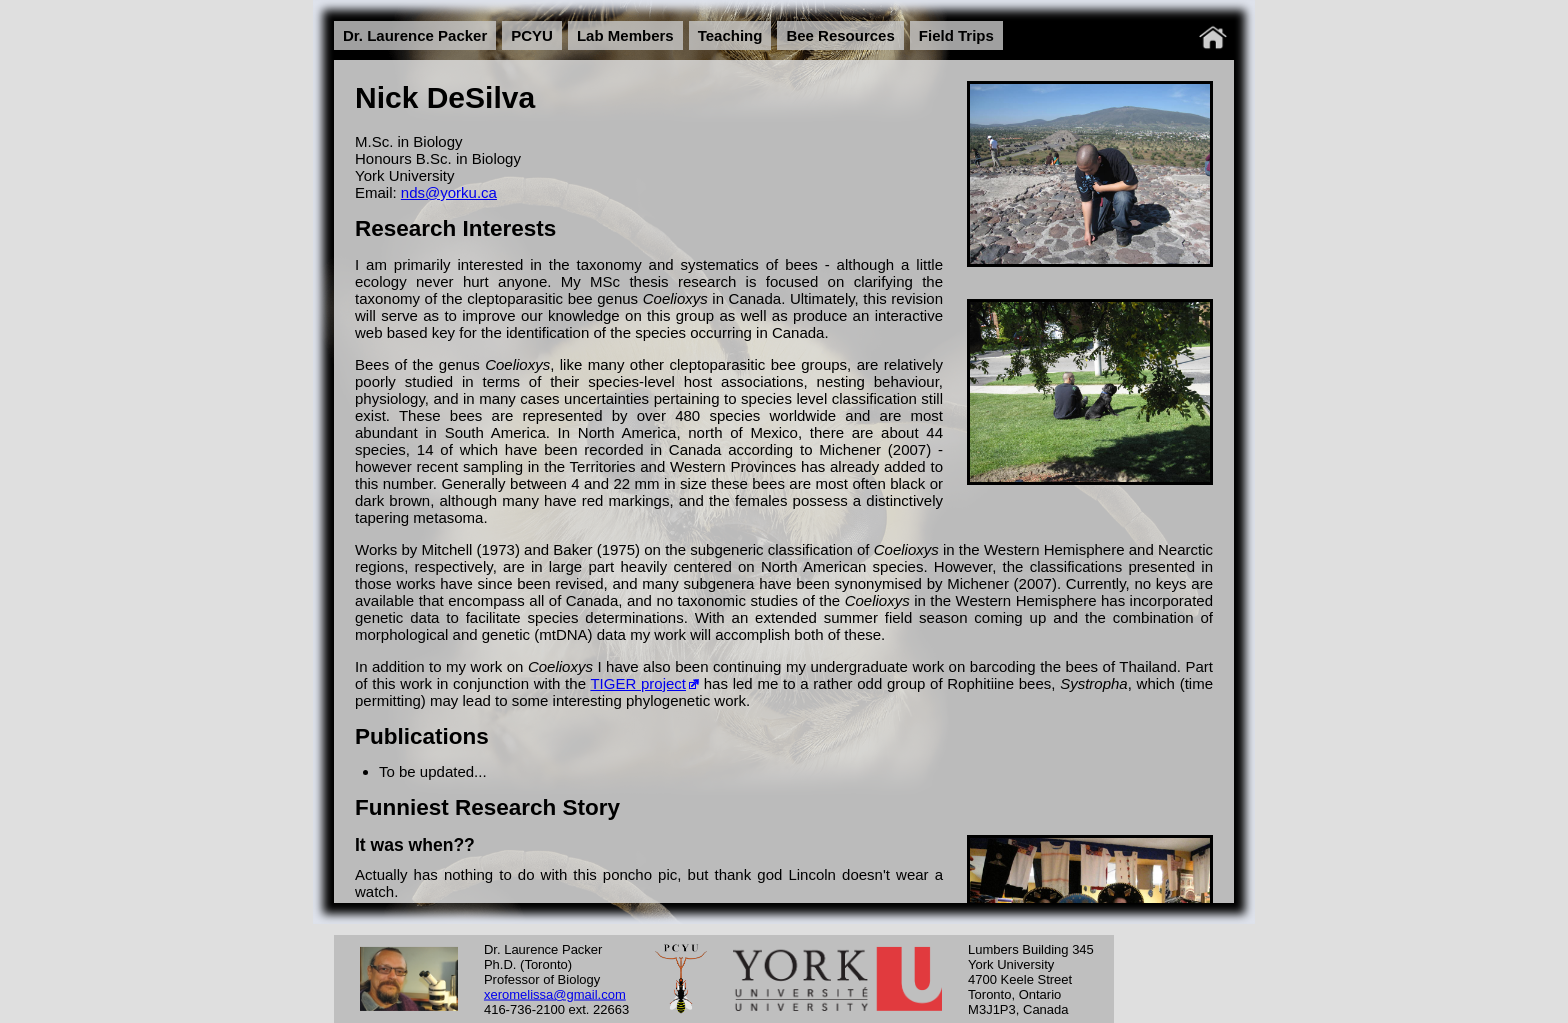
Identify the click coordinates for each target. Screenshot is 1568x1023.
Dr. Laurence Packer (415, 35)
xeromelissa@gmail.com (555, 993)
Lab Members (625, 35)
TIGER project (638, 683)
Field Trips (956, 35)
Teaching (730, 35)
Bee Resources (840, 35)
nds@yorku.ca (449, 192)
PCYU (532, 35)
